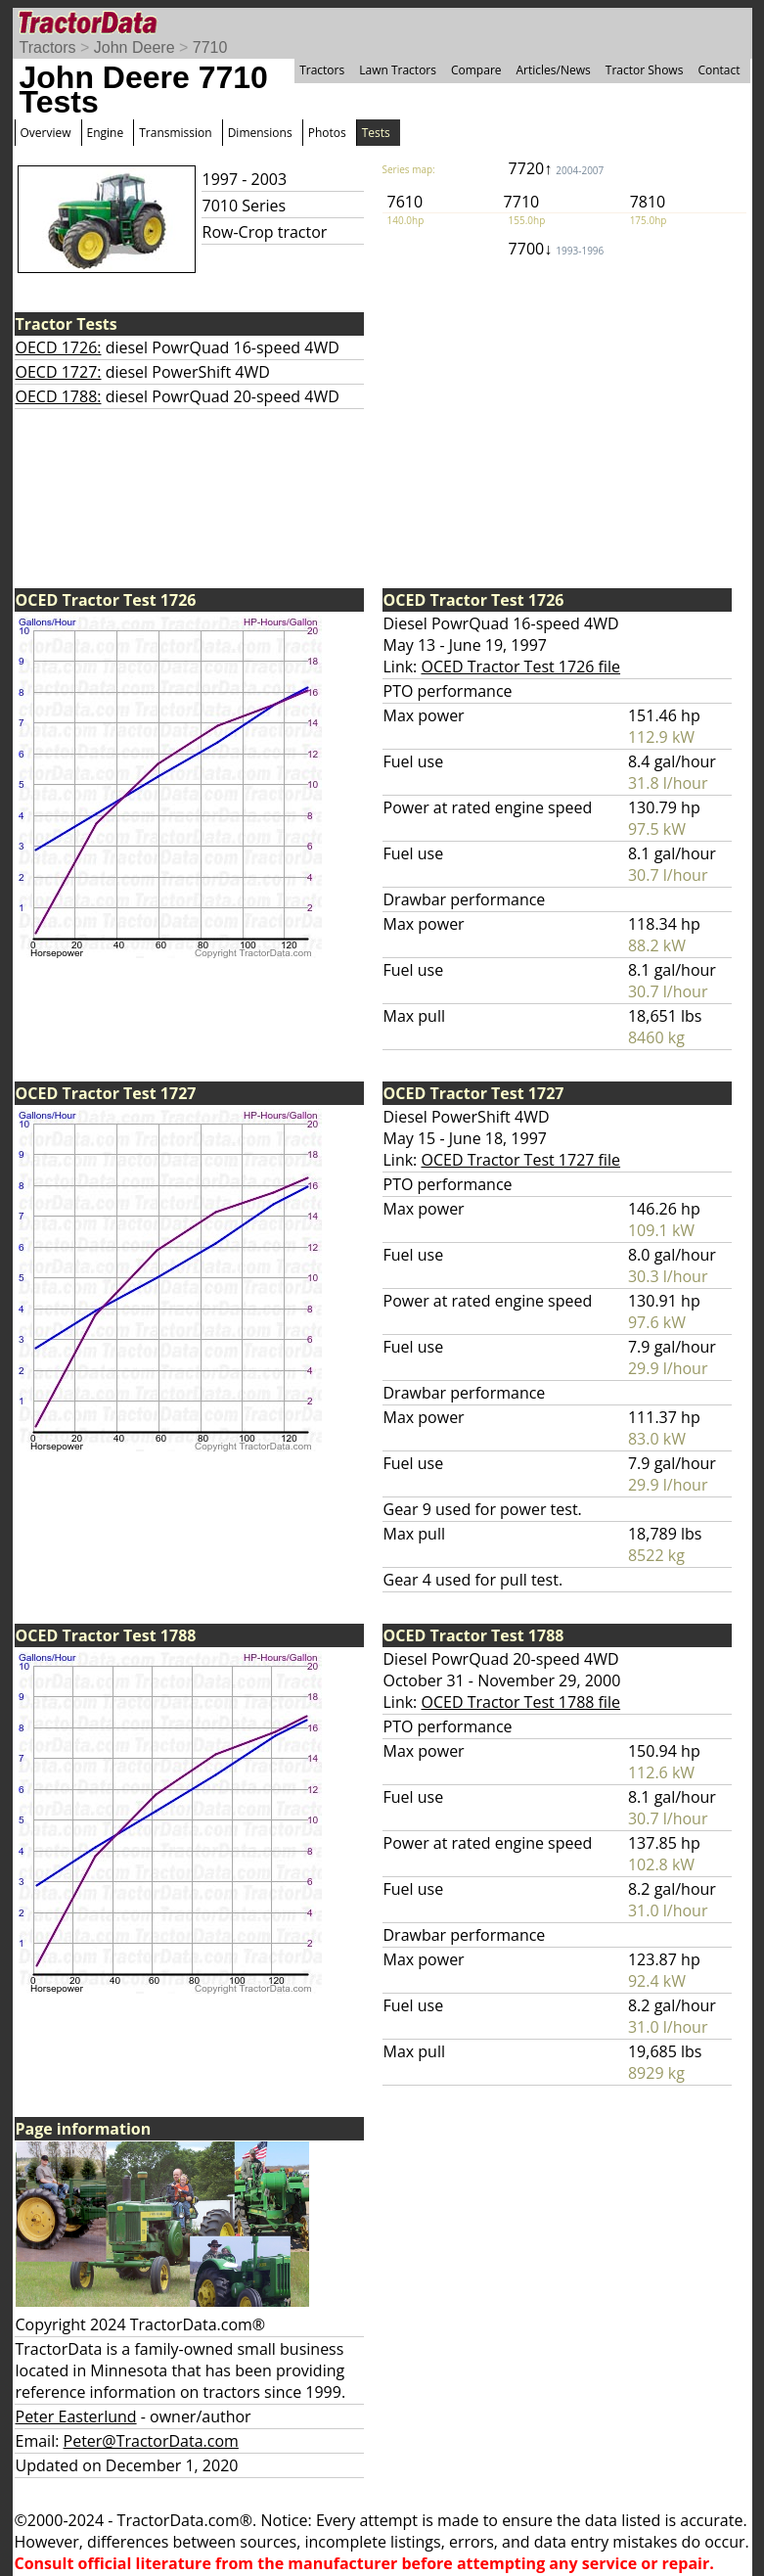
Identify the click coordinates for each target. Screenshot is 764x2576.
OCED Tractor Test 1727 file (520, 1160)
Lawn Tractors (397, 70)
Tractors (48, 47)
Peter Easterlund (76, 2416)
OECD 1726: (59, 347)
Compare (476, 70)
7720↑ (557, 168)
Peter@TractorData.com (151, 2441)
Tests (376, 132)
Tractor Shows (645, 70)
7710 (210, 47)
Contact (718, 70)
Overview (46, 132)
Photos (327, 132)
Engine (105, 132)
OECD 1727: (59, 372)
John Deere (134, 47)
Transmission (175, 132)
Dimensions (260, 132)
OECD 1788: (59, 396)
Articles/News (554, 70)
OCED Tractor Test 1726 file (520, 666)
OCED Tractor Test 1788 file (520, 1702)
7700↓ (557, 248)
